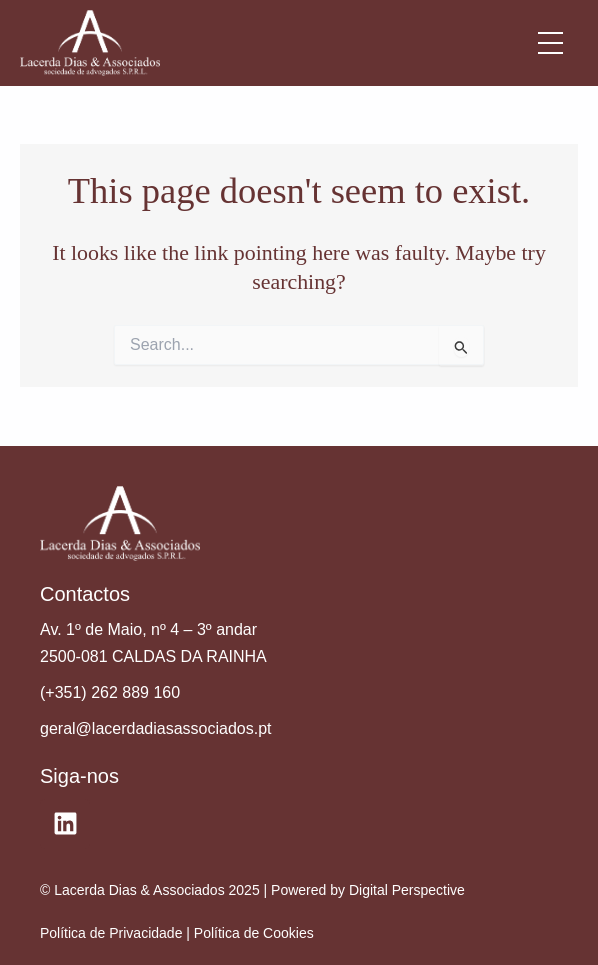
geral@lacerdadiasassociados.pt (155, 728)
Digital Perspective (407, 890)
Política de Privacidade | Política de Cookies (177, 933)
